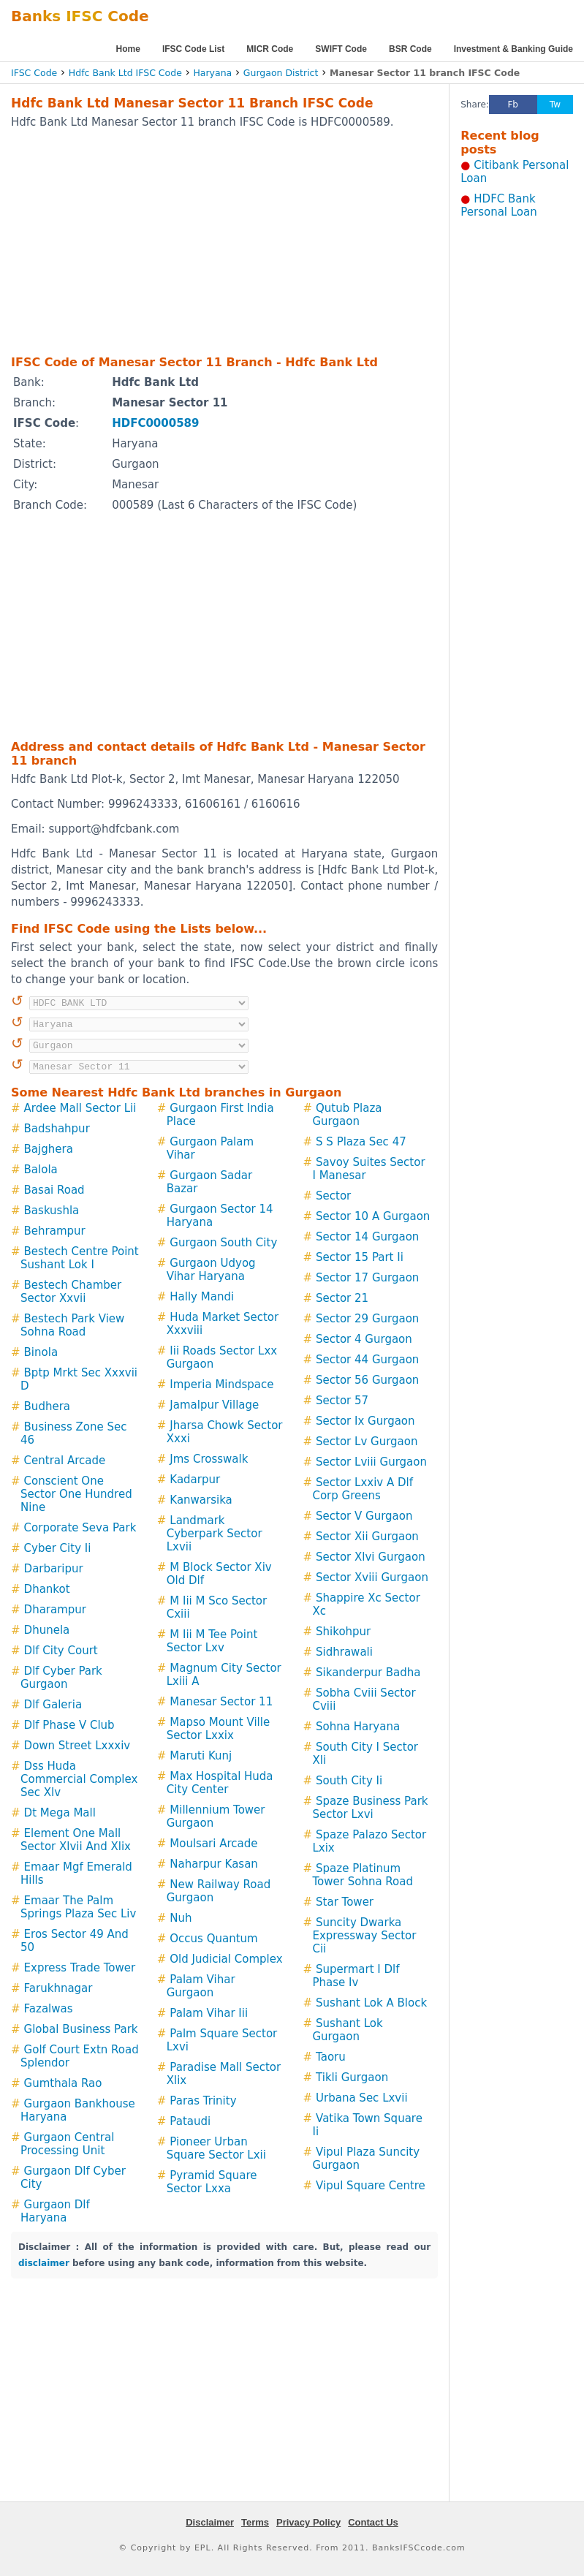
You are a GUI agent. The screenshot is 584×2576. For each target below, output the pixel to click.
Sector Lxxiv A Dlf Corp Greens (362, 1489)
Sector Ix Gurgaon (365, 1421)
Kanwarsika (201, 1500)
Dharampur (55, 1609)
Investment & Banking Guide (513, 49)
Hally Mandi (202, 1296)
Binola (41, 1352)
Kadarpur (195, 1479)
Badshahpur (57, 1128)
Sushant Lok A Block (371, 2002)
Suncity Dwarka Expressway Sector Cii (364, 1935)
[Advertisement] (205, 241)
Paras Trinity (203, 2100)
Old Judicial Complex (226, 1959)
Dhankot (47, 1589)
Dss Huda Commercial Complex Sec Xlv (78, 1779)
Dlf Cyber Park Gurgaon (61, 1677)
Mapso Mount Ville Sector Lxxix (218, 1729)
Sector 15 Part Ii (359, 1257)
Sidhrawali (344, 1652)
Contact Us (373, 2522)
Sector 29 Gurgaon (367, 1318)
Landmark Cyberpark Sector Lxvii (214, 1533)
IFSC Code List (193, 49)
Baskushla (52, 1210)
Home (128, 49)
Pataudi (190, 2121)
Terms (255, 2522)
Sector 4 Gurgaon (364, 1339)
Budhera (47, 1406)
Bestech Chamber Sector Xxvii (70, 1291)
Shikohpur (343, 1631)
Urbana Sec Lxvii (362, 2098)
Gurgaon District (281, 72)
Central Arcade (65, 1460)
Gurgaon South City (223, 1242)
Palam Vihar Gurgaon (201, 1986)
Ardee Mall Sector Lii (80, 1108)
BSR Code (410, 49)
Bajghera (48, 1149)
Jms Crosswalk (209, 1459)
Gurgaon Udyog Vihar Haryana (211, 1270)
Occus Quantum (213, 1938)
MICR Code (269, 49)
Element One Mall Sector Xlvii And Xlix (75, 1840)
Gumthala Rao (63, 2083)
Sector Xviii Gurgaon (372, 1577)
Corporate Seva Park (80, 1527)
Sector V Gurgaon (364, 1516)
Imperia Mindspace (221, 1384)
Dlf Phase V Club (69, 1725)
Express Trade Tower (80, 1967)
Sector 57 (342, 1400)
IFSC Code (34, 72)
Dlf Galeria (53, 1704)
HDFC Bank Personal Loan (498, 205)
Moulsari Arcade (213, 1843)
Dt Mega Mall (60, 1812)
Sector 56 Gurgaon (367, 1380)
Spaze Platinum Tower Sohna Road (362, 1875)
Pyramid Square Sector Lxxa (212, 2182)
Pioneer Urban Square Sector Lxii (216, 2148)
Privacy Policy (308, 2522)
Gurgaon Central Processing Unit (67, 2144)
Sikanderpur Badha (368, 1672)
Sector (333, 1195)
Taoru (331, 2057)
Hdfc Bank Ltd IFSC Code (125, 72)
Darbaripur (53, 1568)
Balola (41, 1169)
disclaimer (43, 2263)
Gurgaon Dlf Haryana (55, 2211)
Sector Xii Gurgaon (367, 1536)
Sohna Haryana (358, 1726)
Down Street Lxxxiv (77, 1745)
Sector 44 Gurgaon (367, 1359)
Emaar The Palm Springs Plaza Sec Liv (78, 1907)
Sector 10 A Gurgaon (373, 1216)
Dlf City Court (61, 1650)
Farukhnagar (58, 1988)
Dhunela (47, 1630)
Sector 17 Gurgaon (367, 1277)
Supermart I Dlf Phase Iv (355, 1976)
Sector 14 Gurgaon (367, 1236)
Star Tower (344, 1902)
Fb (512, 104)
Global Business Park (81, 2029)
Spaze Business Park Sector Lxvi (370, 1808)
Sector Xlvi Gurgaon (370, 1557)
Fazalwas (48, 2008)
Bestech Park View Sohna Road (72, 1325)
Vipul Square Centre (370, 2185)
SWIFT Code (341, 49)
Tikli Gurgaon (352, 2077)
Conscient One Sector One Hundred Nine (76, 1494)
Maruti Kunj (201, 1755)
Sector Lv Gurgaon (366, 1441)
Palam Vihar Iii (209, 2013)
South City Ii (349, 1780)
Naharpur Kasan (214, 1864)
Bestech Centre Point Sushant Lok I (79, 1258)
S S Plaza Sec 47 (361, 1141)
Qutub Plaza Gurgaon (347, 1115)
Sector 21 (342, 1298)
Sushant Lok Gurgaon (347, 2030)
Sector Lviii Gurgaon (371, 1462)
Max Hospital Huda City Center (220, 1783)
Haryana (212, 72)
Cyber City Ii (57, 1548)
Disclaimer (210, 2522)
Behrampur (55, 1231)
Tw (555, 104)
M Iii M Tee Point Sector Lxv (212, 1641)
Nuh (180, 1918)
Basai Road (54, 1190)
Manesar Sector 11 (221, 1701)
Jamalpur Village (214, 1405)
